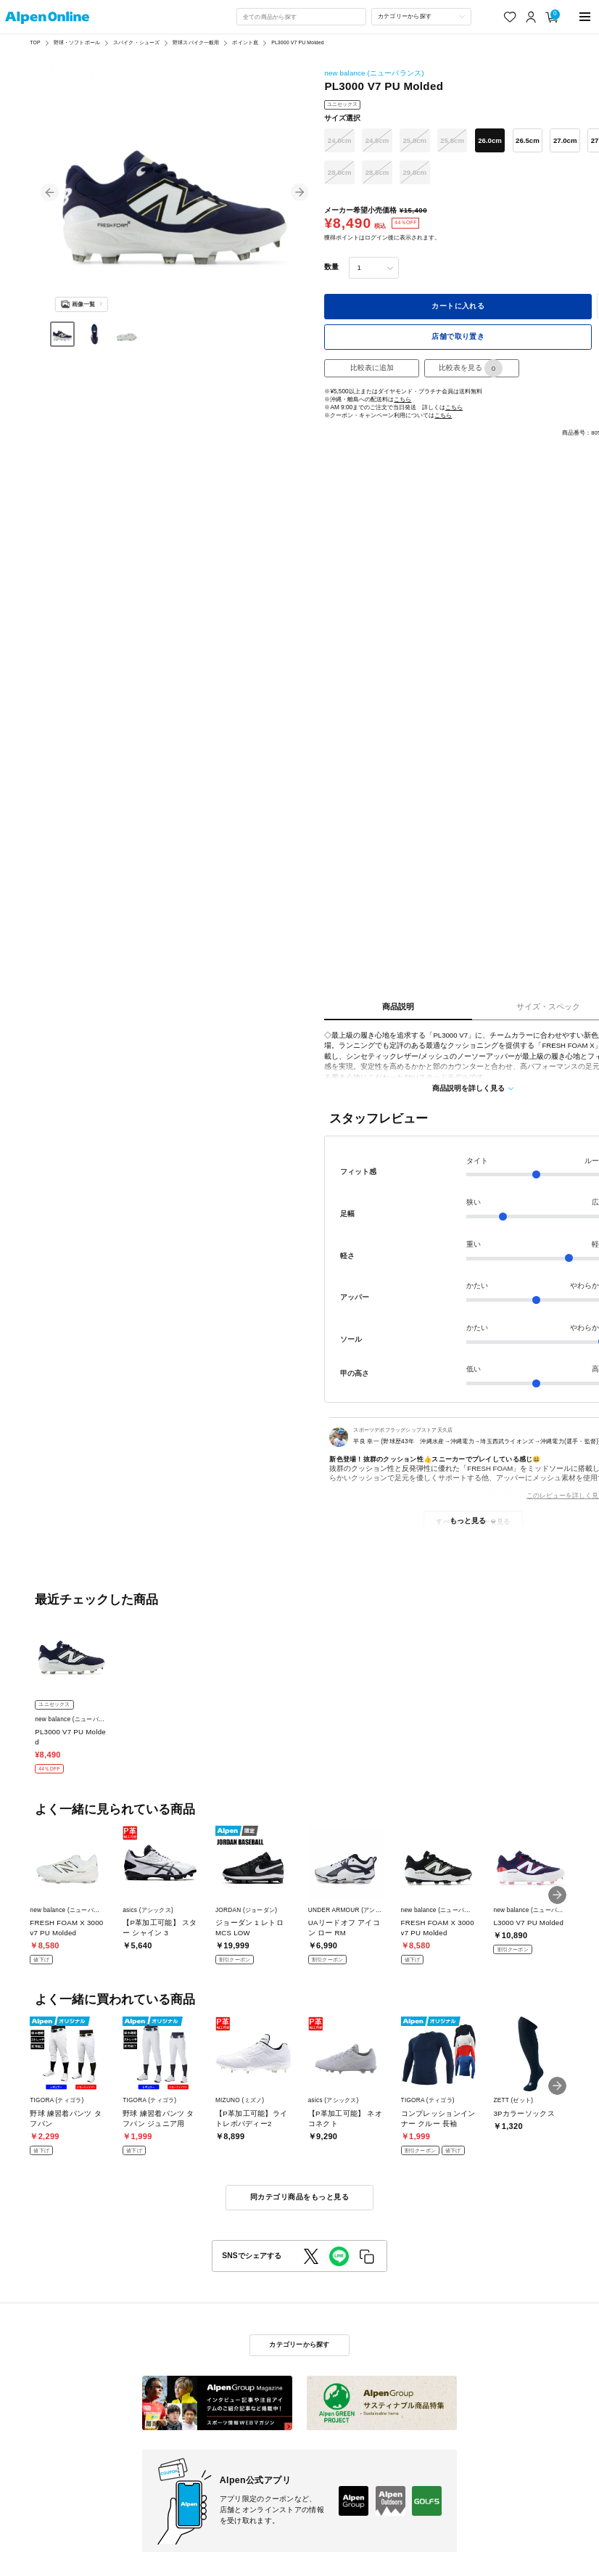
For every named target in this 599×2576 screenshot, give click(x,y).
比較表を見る (471, 368)
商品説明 (398, 1006)
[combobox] (301, 16)
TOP (35, 42)
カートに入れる (457, 306)
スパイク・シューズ (136, 42)
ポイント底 (245, 42)
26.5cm (528, 140)
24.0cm (340, 140)
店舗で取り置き (457, 336)
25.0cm (415, 140)
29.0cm (415, 172)
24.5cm (377, 140)
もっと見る (468, 1521)
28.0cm (340, 172)
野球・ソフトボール (77, 42)
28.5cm (377, 172)
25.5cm (452, 140)
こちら (402, 399)
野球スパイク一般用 (196, 42)
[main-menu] (585, 17)
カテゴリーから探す (299, 2344)
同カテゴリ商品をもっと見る (299, 2197)
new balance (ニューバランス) (374, 73)
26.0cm (490, 140)
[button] (50, 192)
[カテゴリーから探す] (421, 16)
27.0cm (565, 140)
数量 (331, 267)
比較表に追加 (372, 368)
